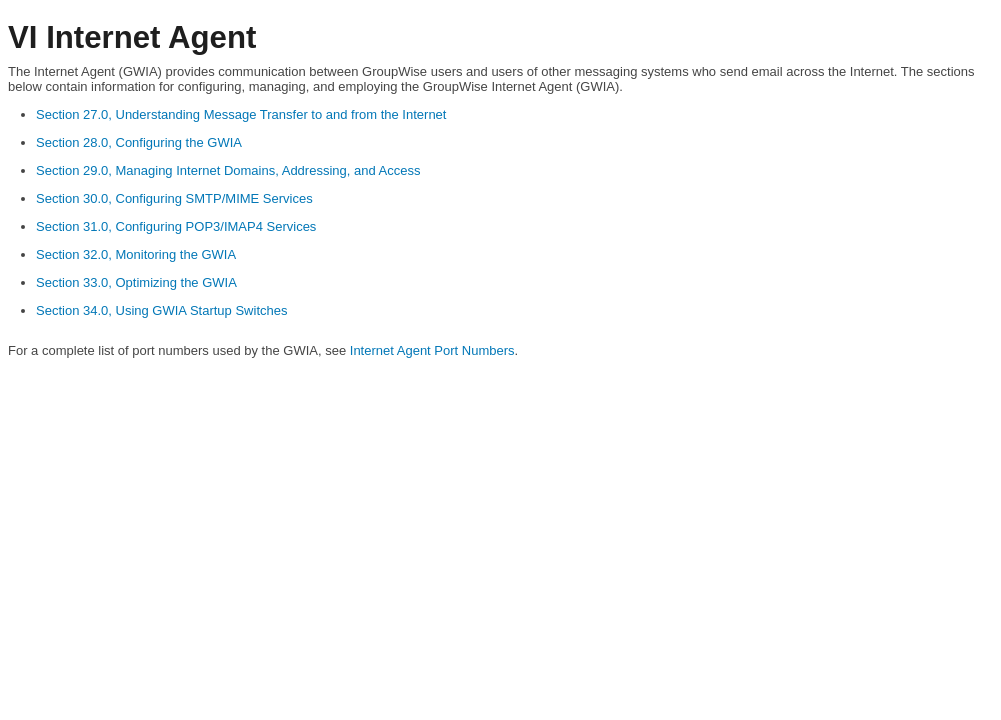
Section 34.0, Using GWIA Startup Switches (161, 310)
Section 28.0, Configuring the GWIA (139, 142)
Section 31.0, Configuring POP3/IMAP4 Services (176, 226)
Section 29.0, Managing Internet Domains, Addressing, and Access (228, 170)
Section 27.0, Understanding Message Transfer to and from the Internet (241, 114)
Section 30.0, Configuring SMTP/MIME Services (174, 198)
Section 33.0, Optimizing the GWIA (136, 282)
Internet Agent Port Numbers (432, 350)
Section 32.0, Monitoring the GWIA (136, 254)
